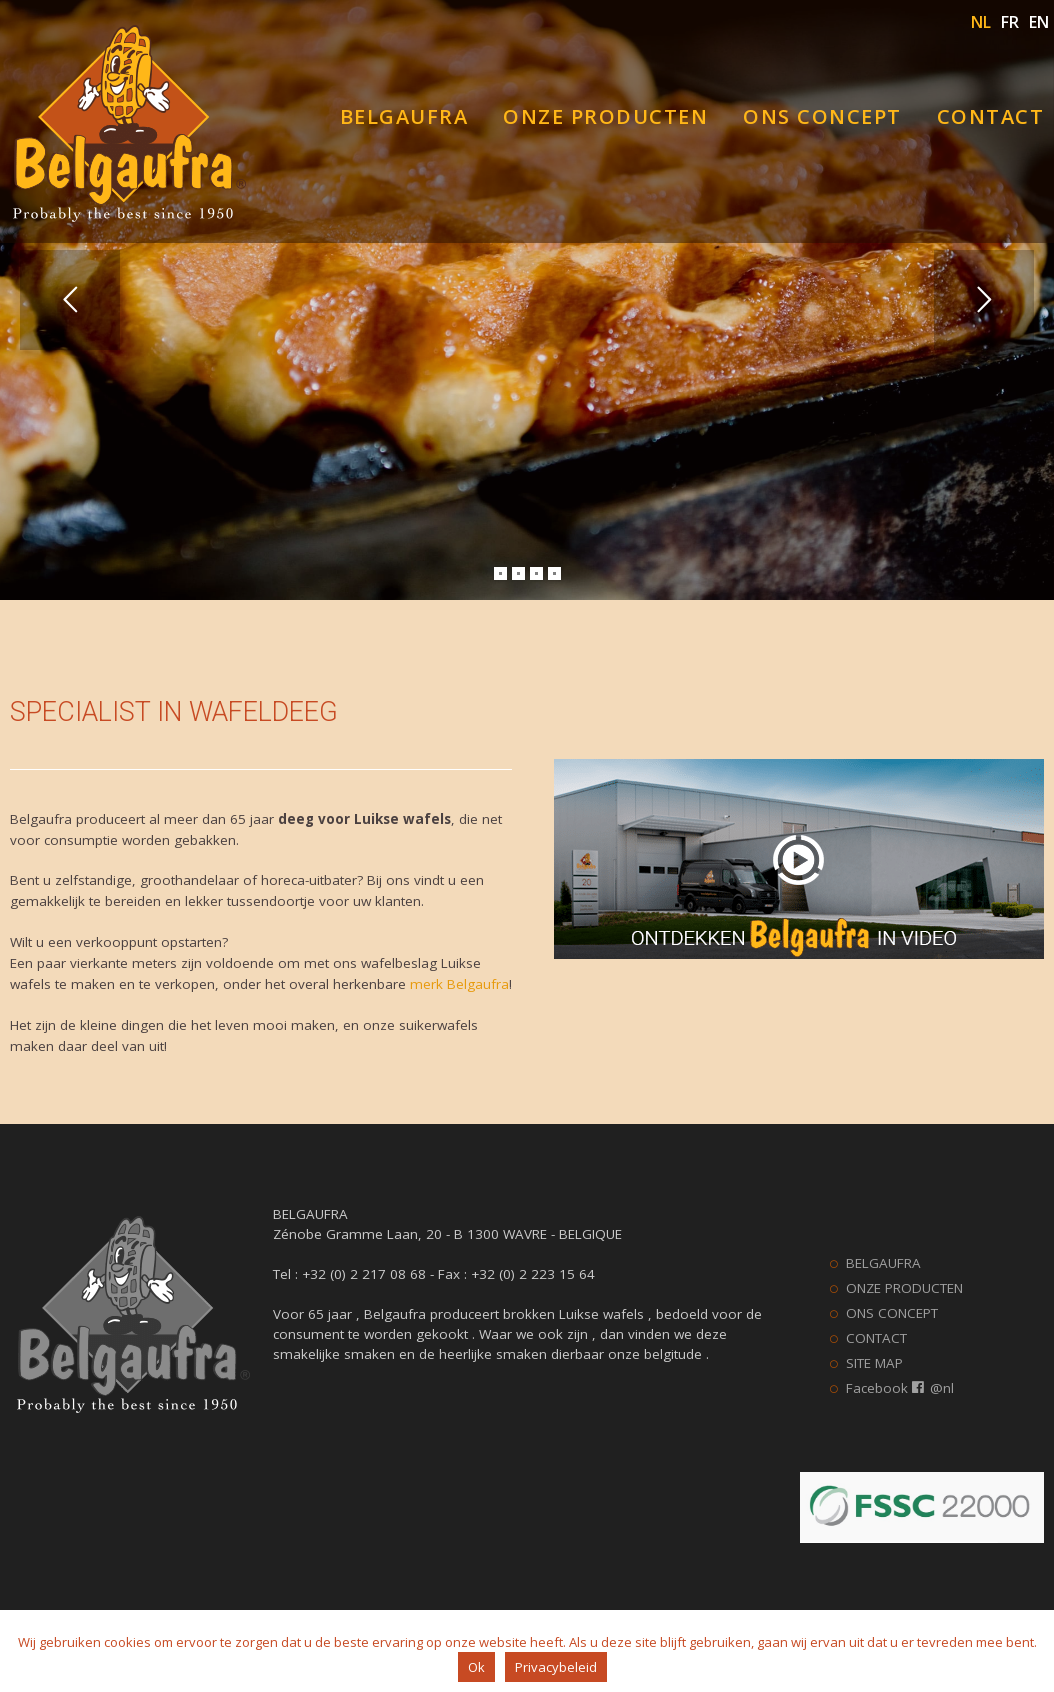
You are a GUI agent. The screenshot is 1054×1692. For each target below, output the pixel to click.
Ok (476, 1667)
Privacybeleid (556, 1667)
